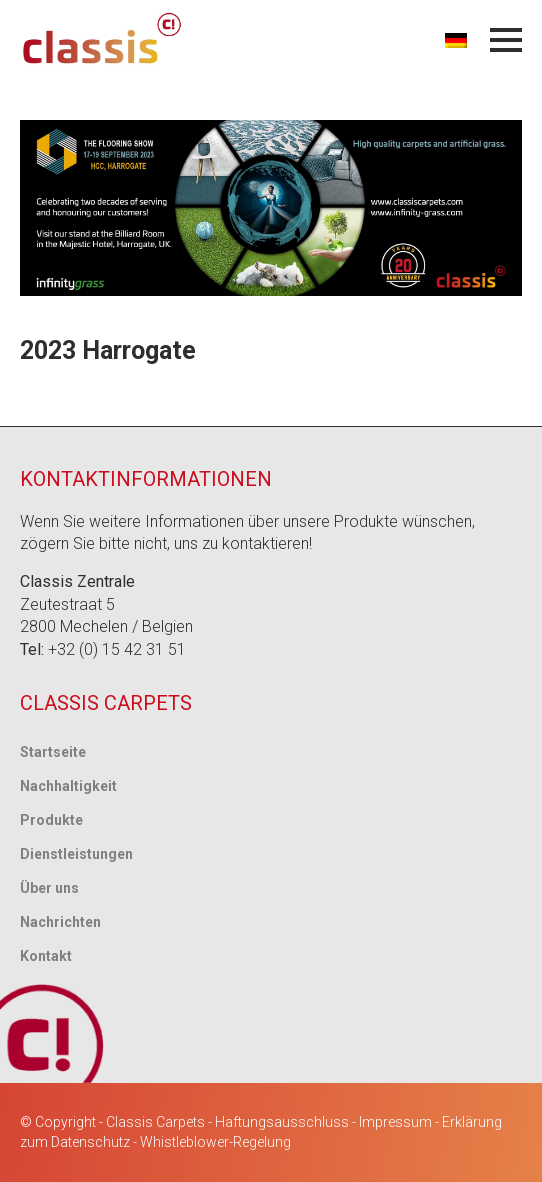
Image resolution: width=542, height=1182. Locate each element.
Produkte (51, 820)
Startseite (53, 752)
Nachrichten (60, 922)
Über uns (49, 888)
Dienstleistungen (76, 854)
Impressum (395, 1122)
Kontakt (46, 956)
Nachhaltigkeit (68, 786)
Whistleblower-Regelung (215, 1142)
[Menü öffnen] (506, 40)
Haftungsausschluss (282, 1122)
